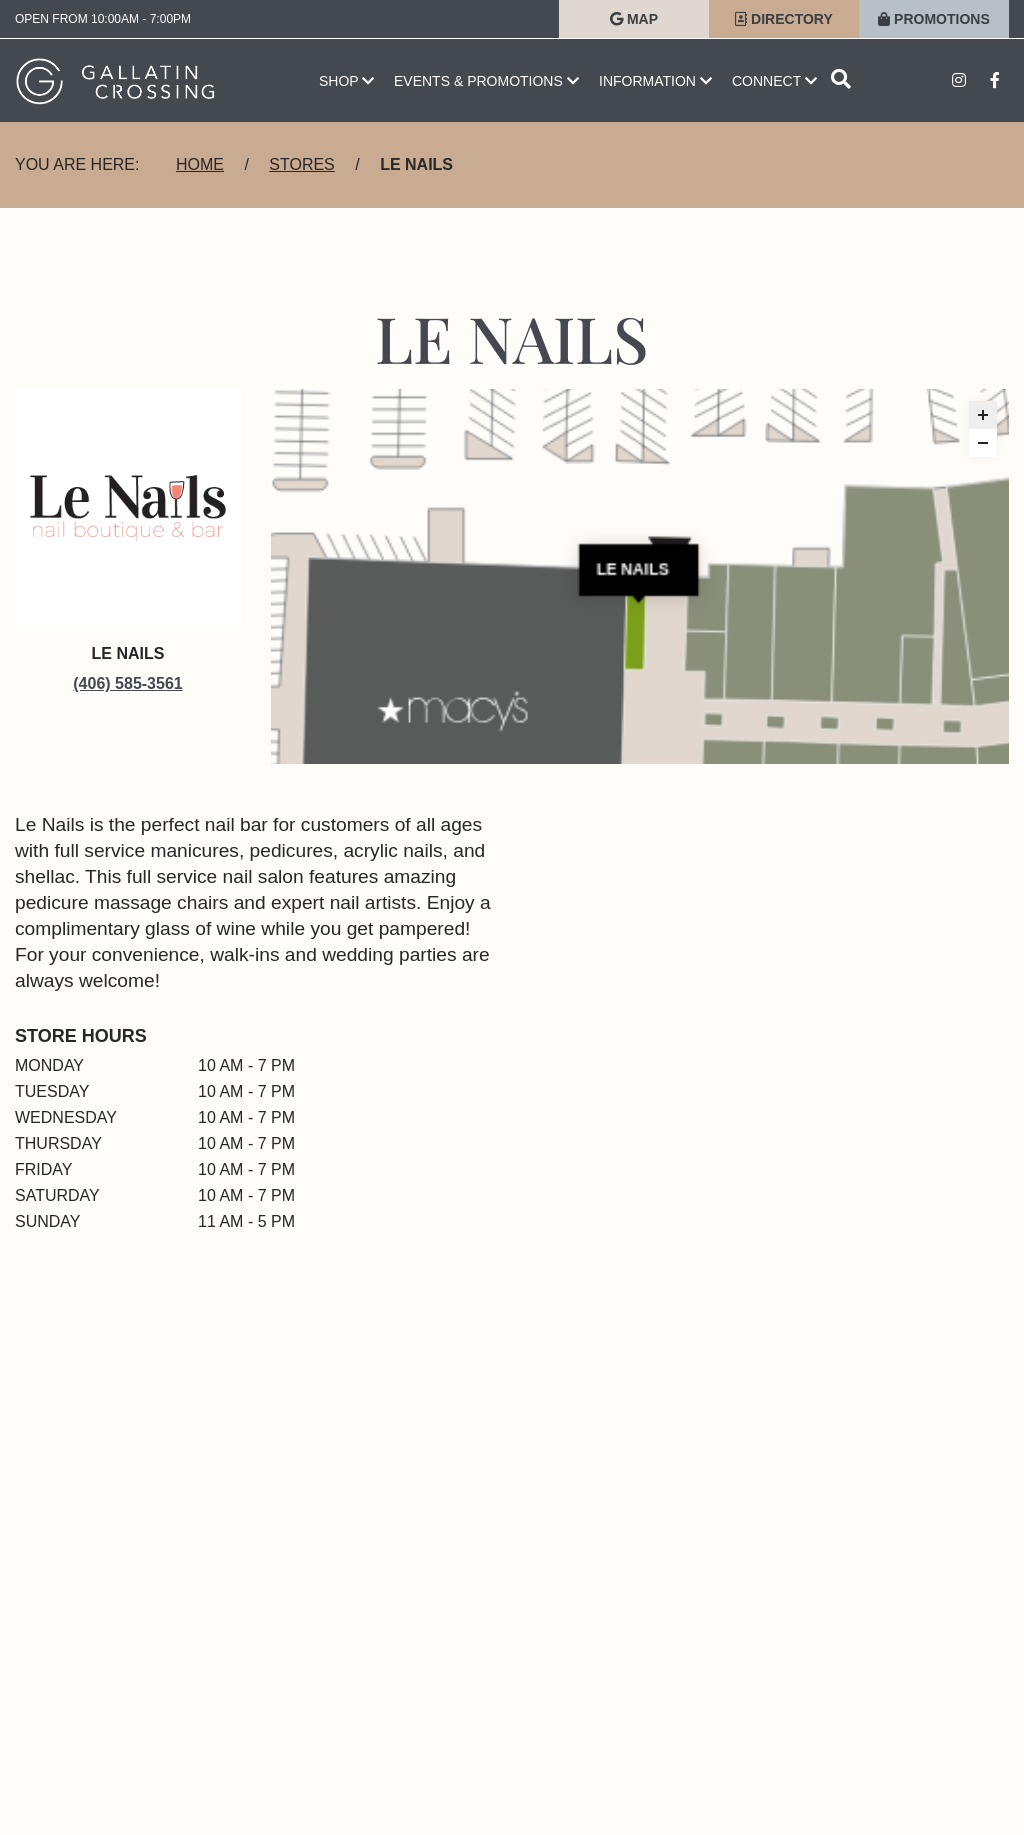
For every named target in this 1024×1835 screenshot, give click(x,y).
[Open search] (841, 80)
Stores (302, 164)
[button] (983, 415)
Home (200, 164)
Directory (784, 19)
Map (634, 19)
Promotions (934, 19)
